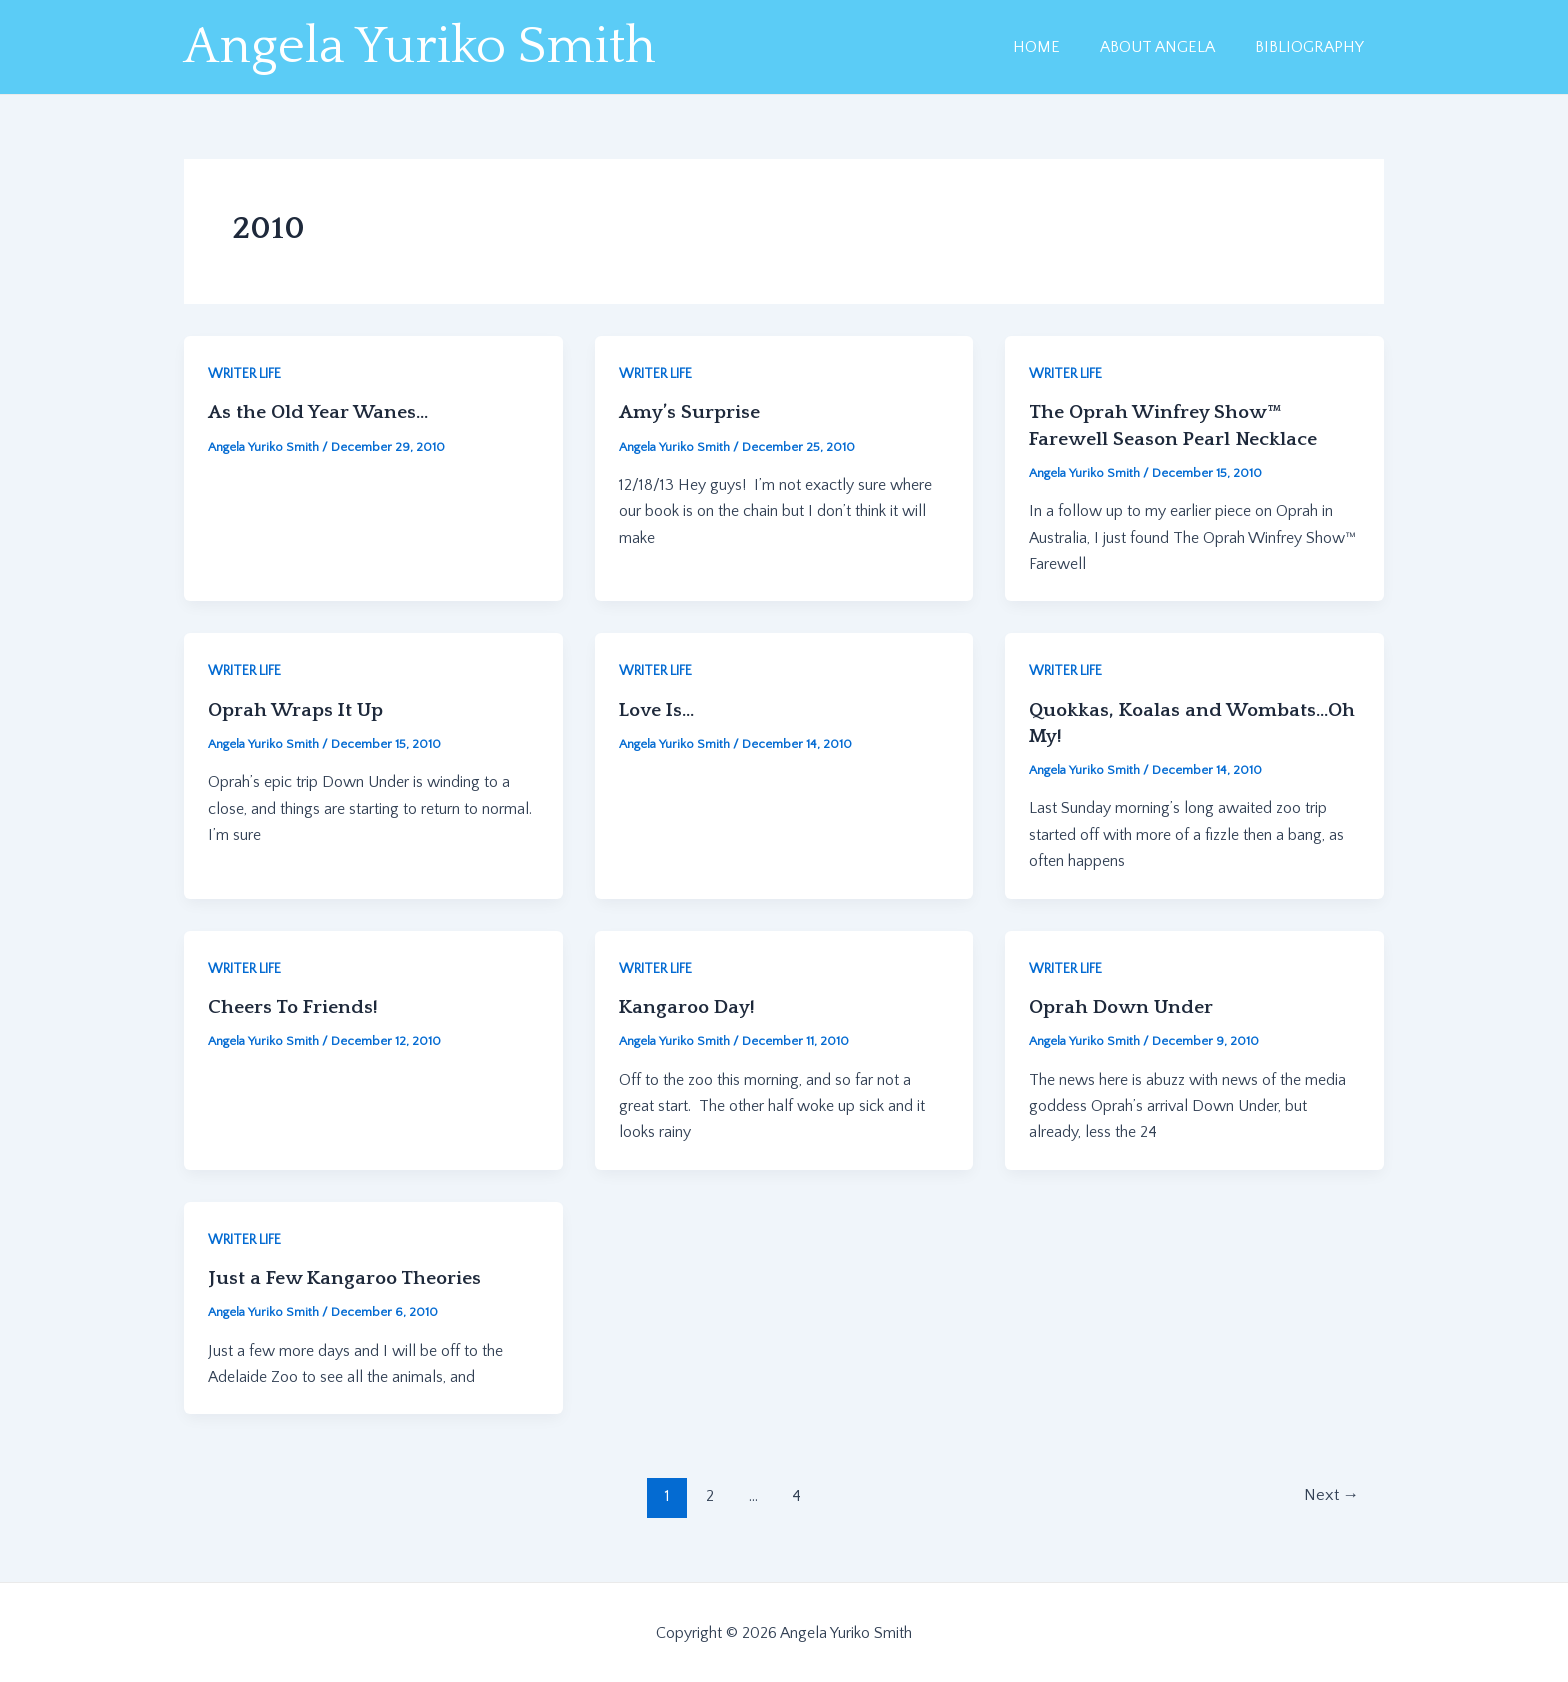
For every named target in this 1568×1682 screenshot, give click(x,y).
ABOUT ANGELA (1169, 47)
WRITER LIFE (244, 374)
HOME (1056, 47)
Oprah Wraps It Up (299, 709)
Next (1329, 1495)
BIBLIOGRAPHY (1313, 47)
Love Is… (659, 709)
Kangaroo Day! (689, 1006)
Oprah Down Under (1123, 1006)
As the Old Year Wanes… (320, 412)
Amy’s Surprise (690, 412)
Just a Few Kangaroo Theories (348, 1277)
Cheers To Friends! (294, 1006)
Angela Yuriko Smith (420, 47)
